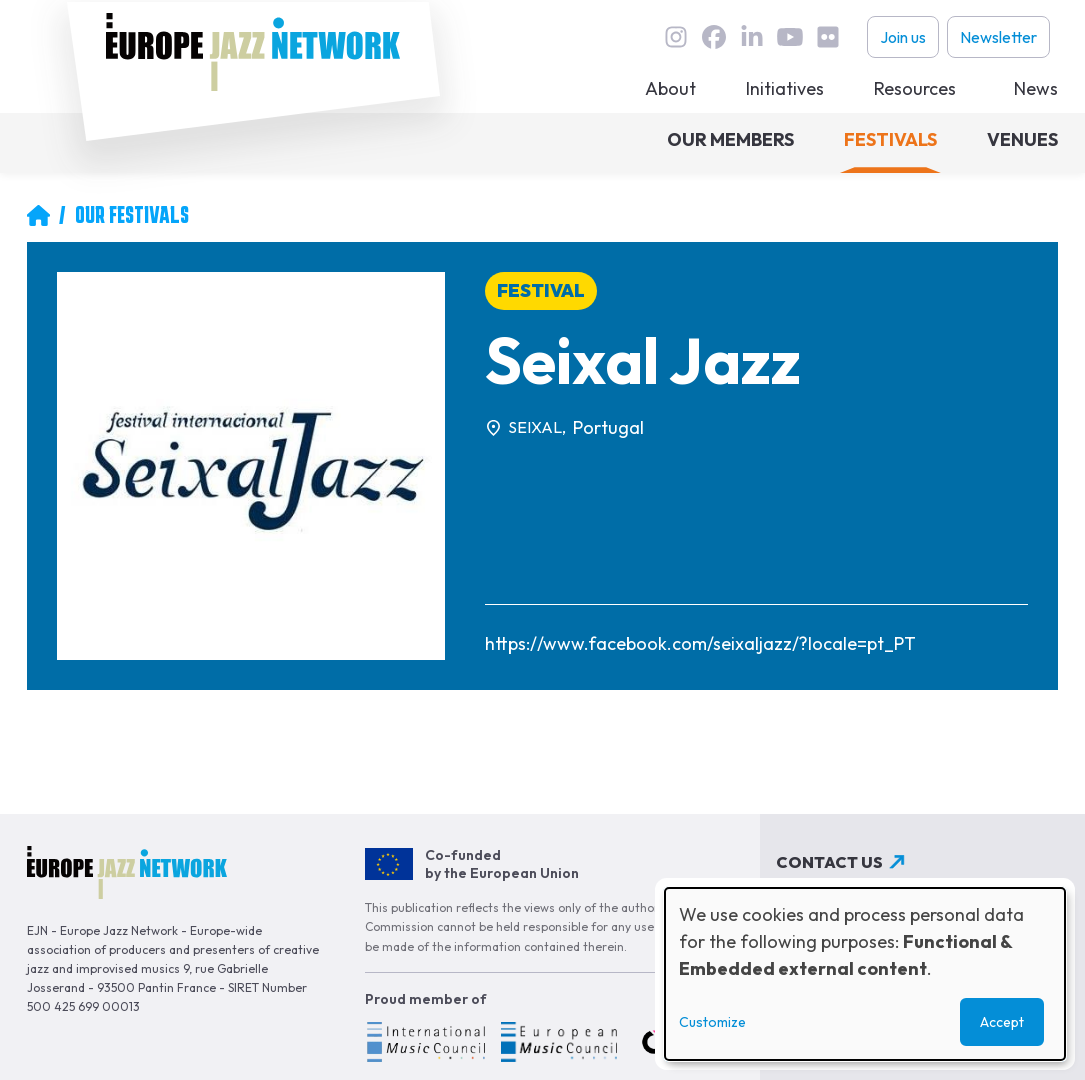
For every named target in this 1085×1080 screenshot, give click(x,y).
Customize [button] (712, 1022)
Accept (1002, 1022)
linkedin (752, 37)
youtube (790, 37)
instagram (676, 37)
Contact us (829, 862)
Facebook (714, 37)
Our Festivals (132, 215)
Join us (903, 37)
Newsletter (998, 37)
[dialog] (865, 974)
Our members (730, 139)
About (670, 88)
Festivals (890, 139)
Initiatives (785, 88)
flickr (828, 37)
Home (38, 215)
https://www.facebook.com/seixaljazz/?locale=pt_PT (700, 643)
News (1036, 88)
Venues (1022, 139)
